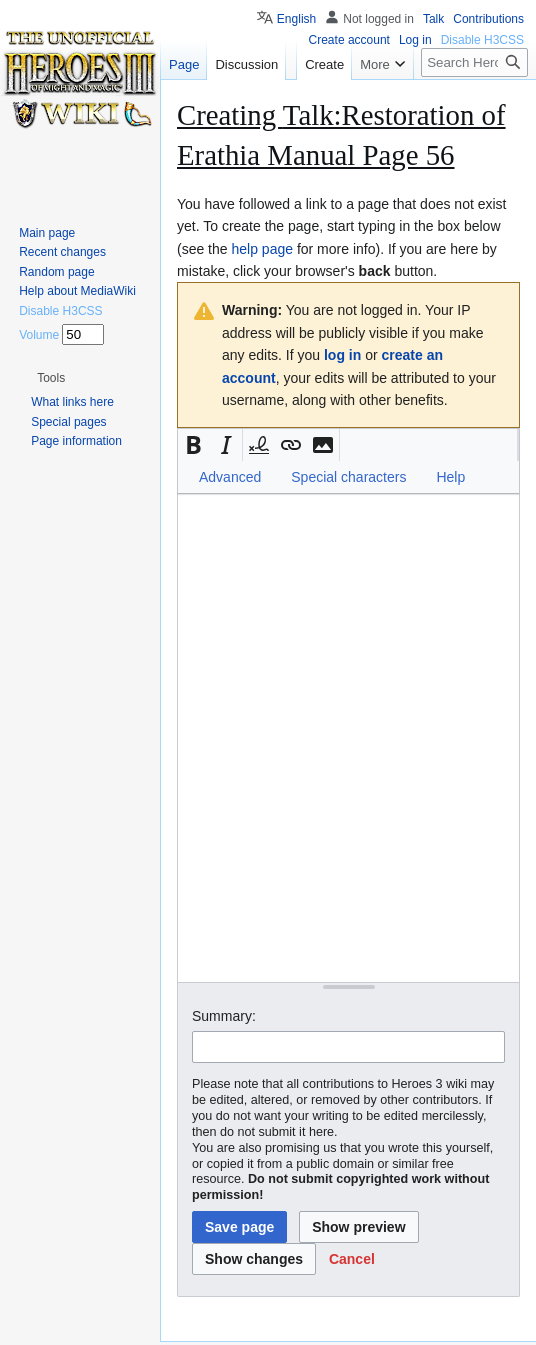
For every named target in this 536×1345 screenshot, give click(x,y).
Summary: (224, 1016)
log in (342, 355)
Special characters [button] (348, 477)
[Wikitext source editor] (348, 737)
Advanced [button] (230, 477)
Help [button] (450, 477)
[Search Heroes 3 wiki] (474, 62)
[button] (194, 445)
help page (262, 249)
